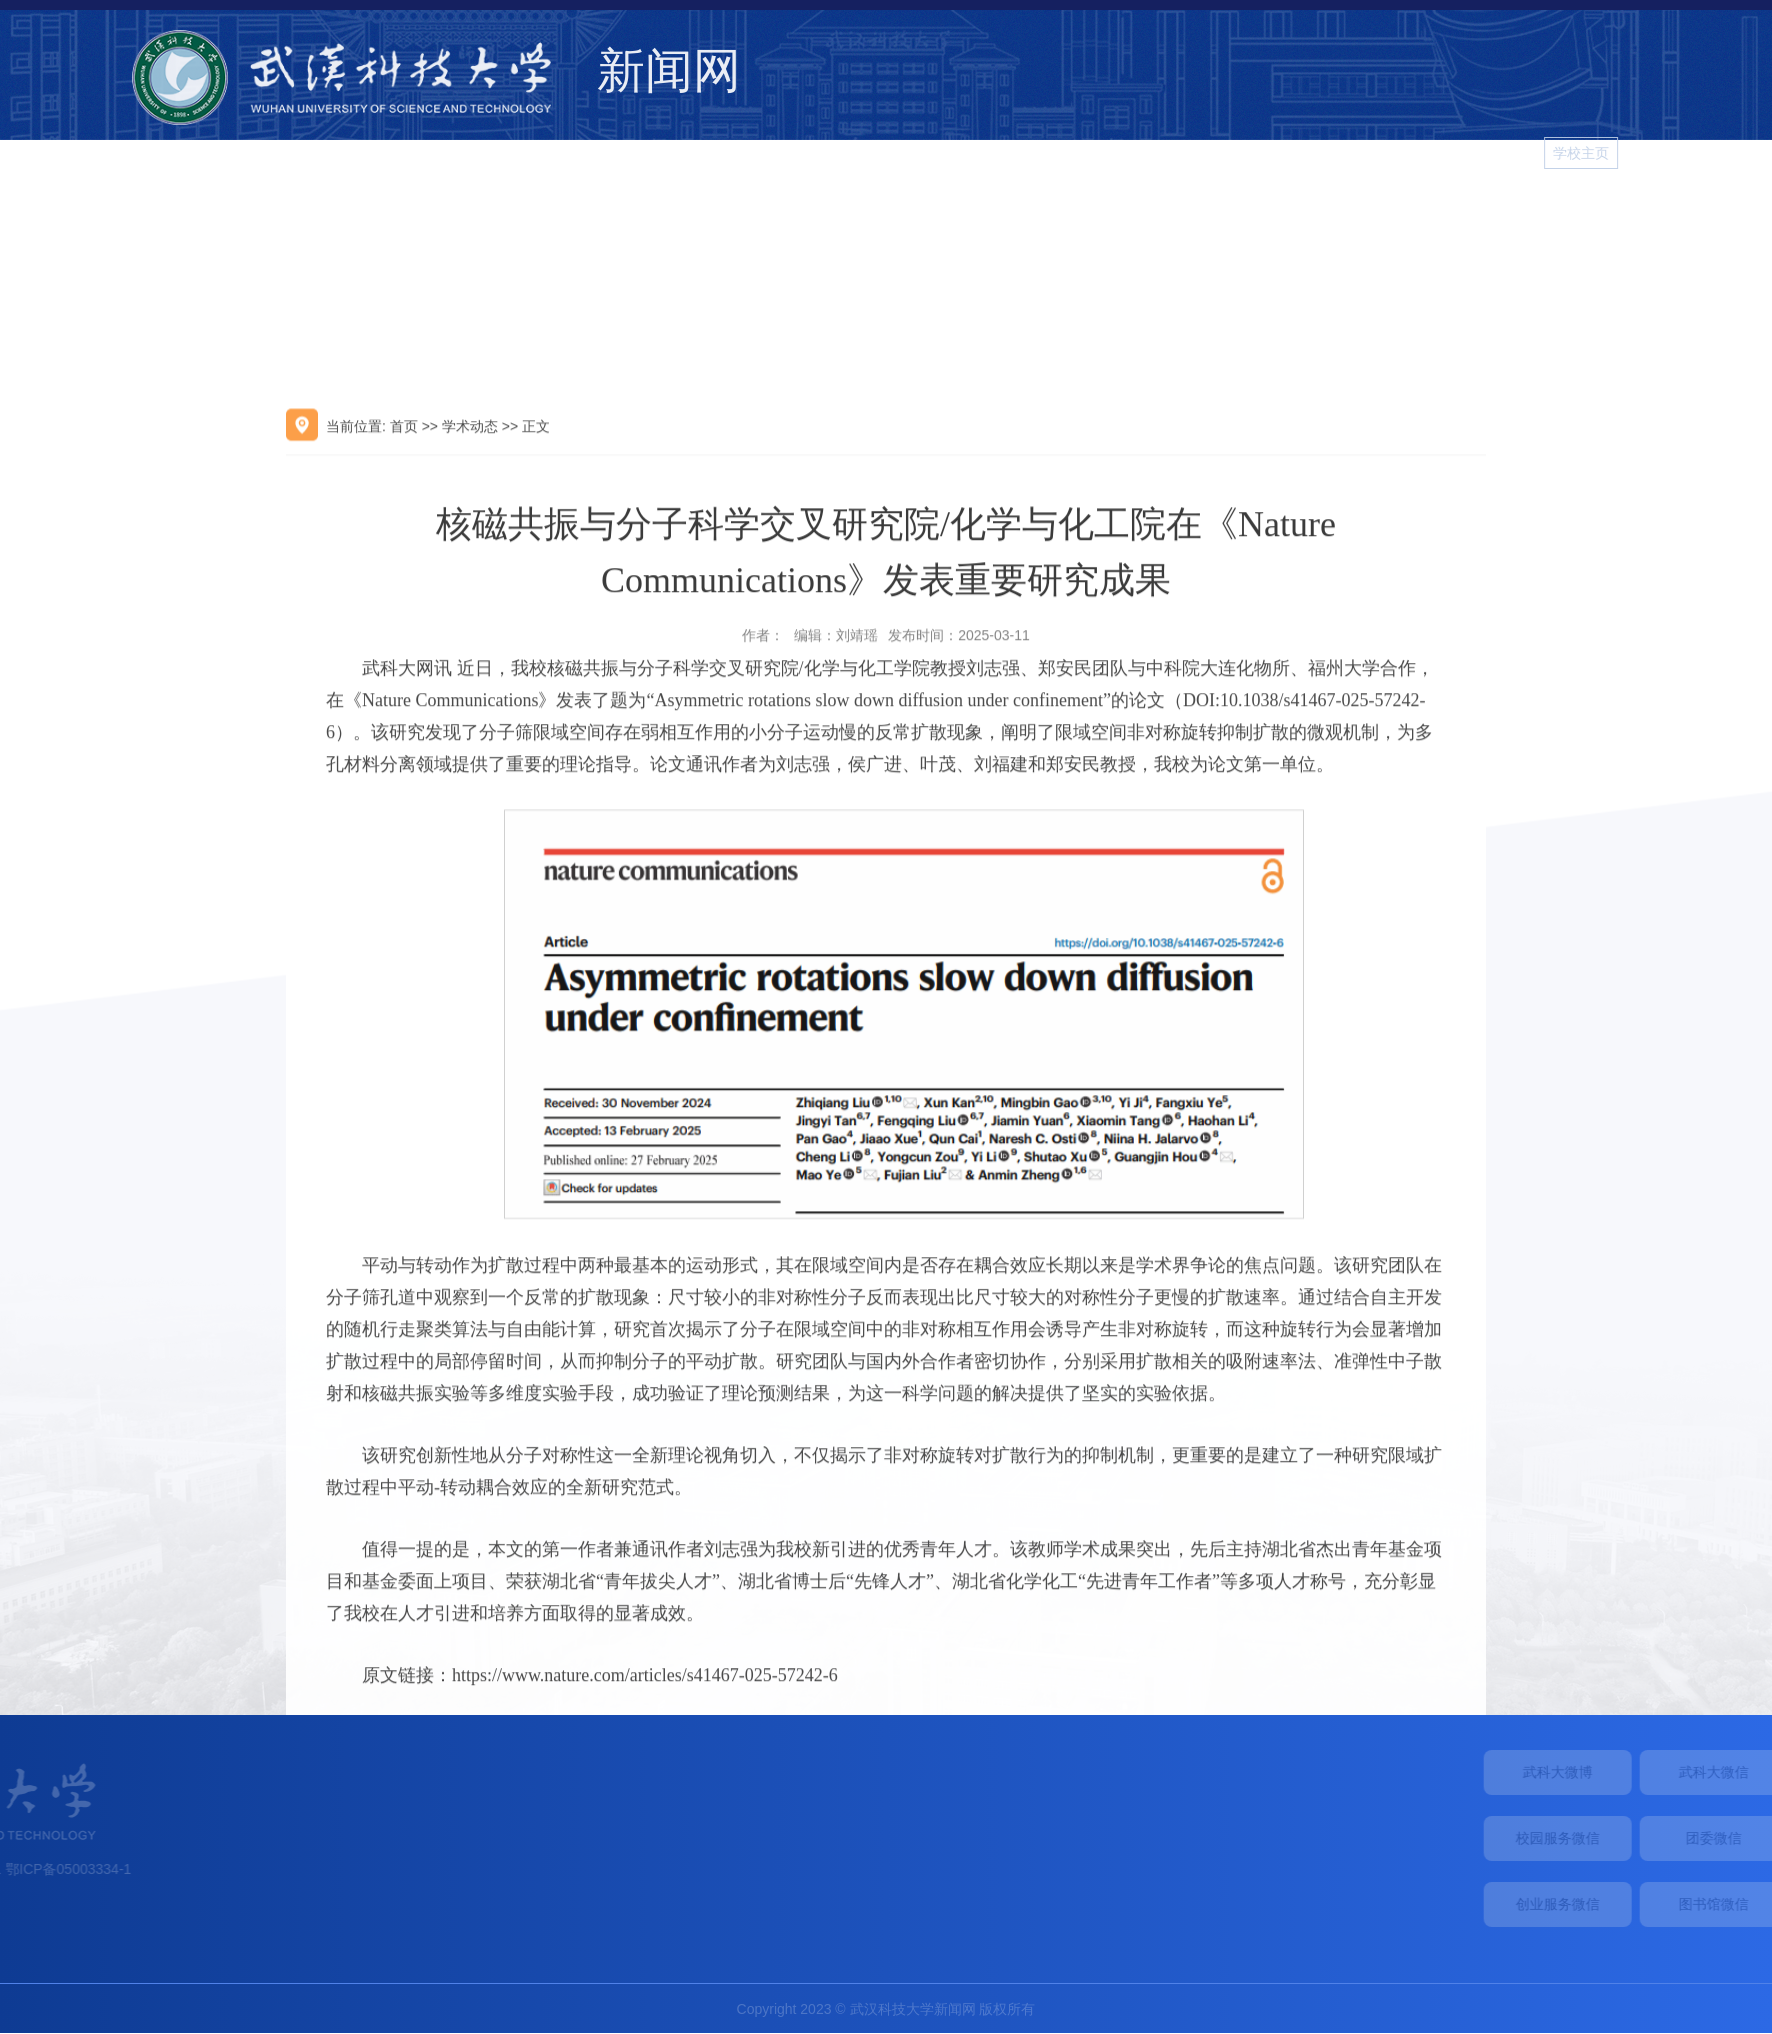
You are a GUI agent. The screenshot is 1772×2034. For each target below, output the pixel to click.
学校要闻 (954, 213)
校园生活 (1422, 213)
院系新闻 (1332, 213)
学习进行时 (1701, 213)
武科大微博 (1659, 1772)
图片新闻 (1602, 213)
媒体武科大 (1233, 213)
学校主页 (1666, 153)
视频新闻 (1512, 213)
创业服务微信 (1659, 1904)
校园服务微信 (1659, 1838)
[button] (1737, 153)
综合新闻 (1044, 213)
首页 (404, 566)
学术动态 (1134, 213)
